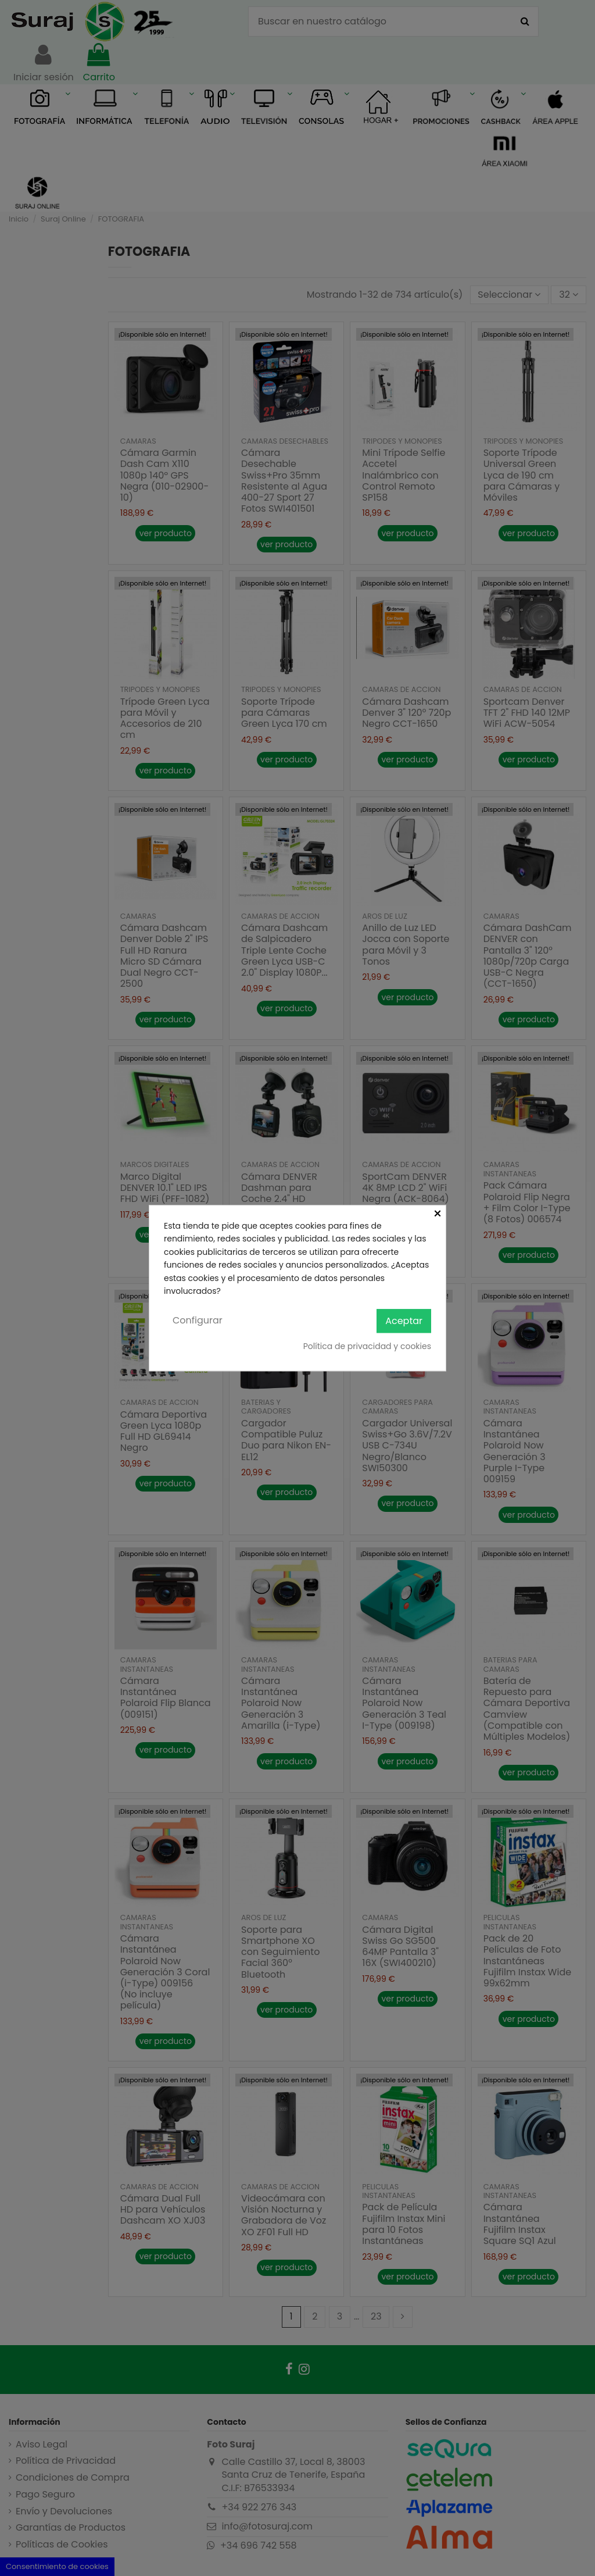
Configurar (198, 1321)
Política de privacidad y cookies (367, 1346)
